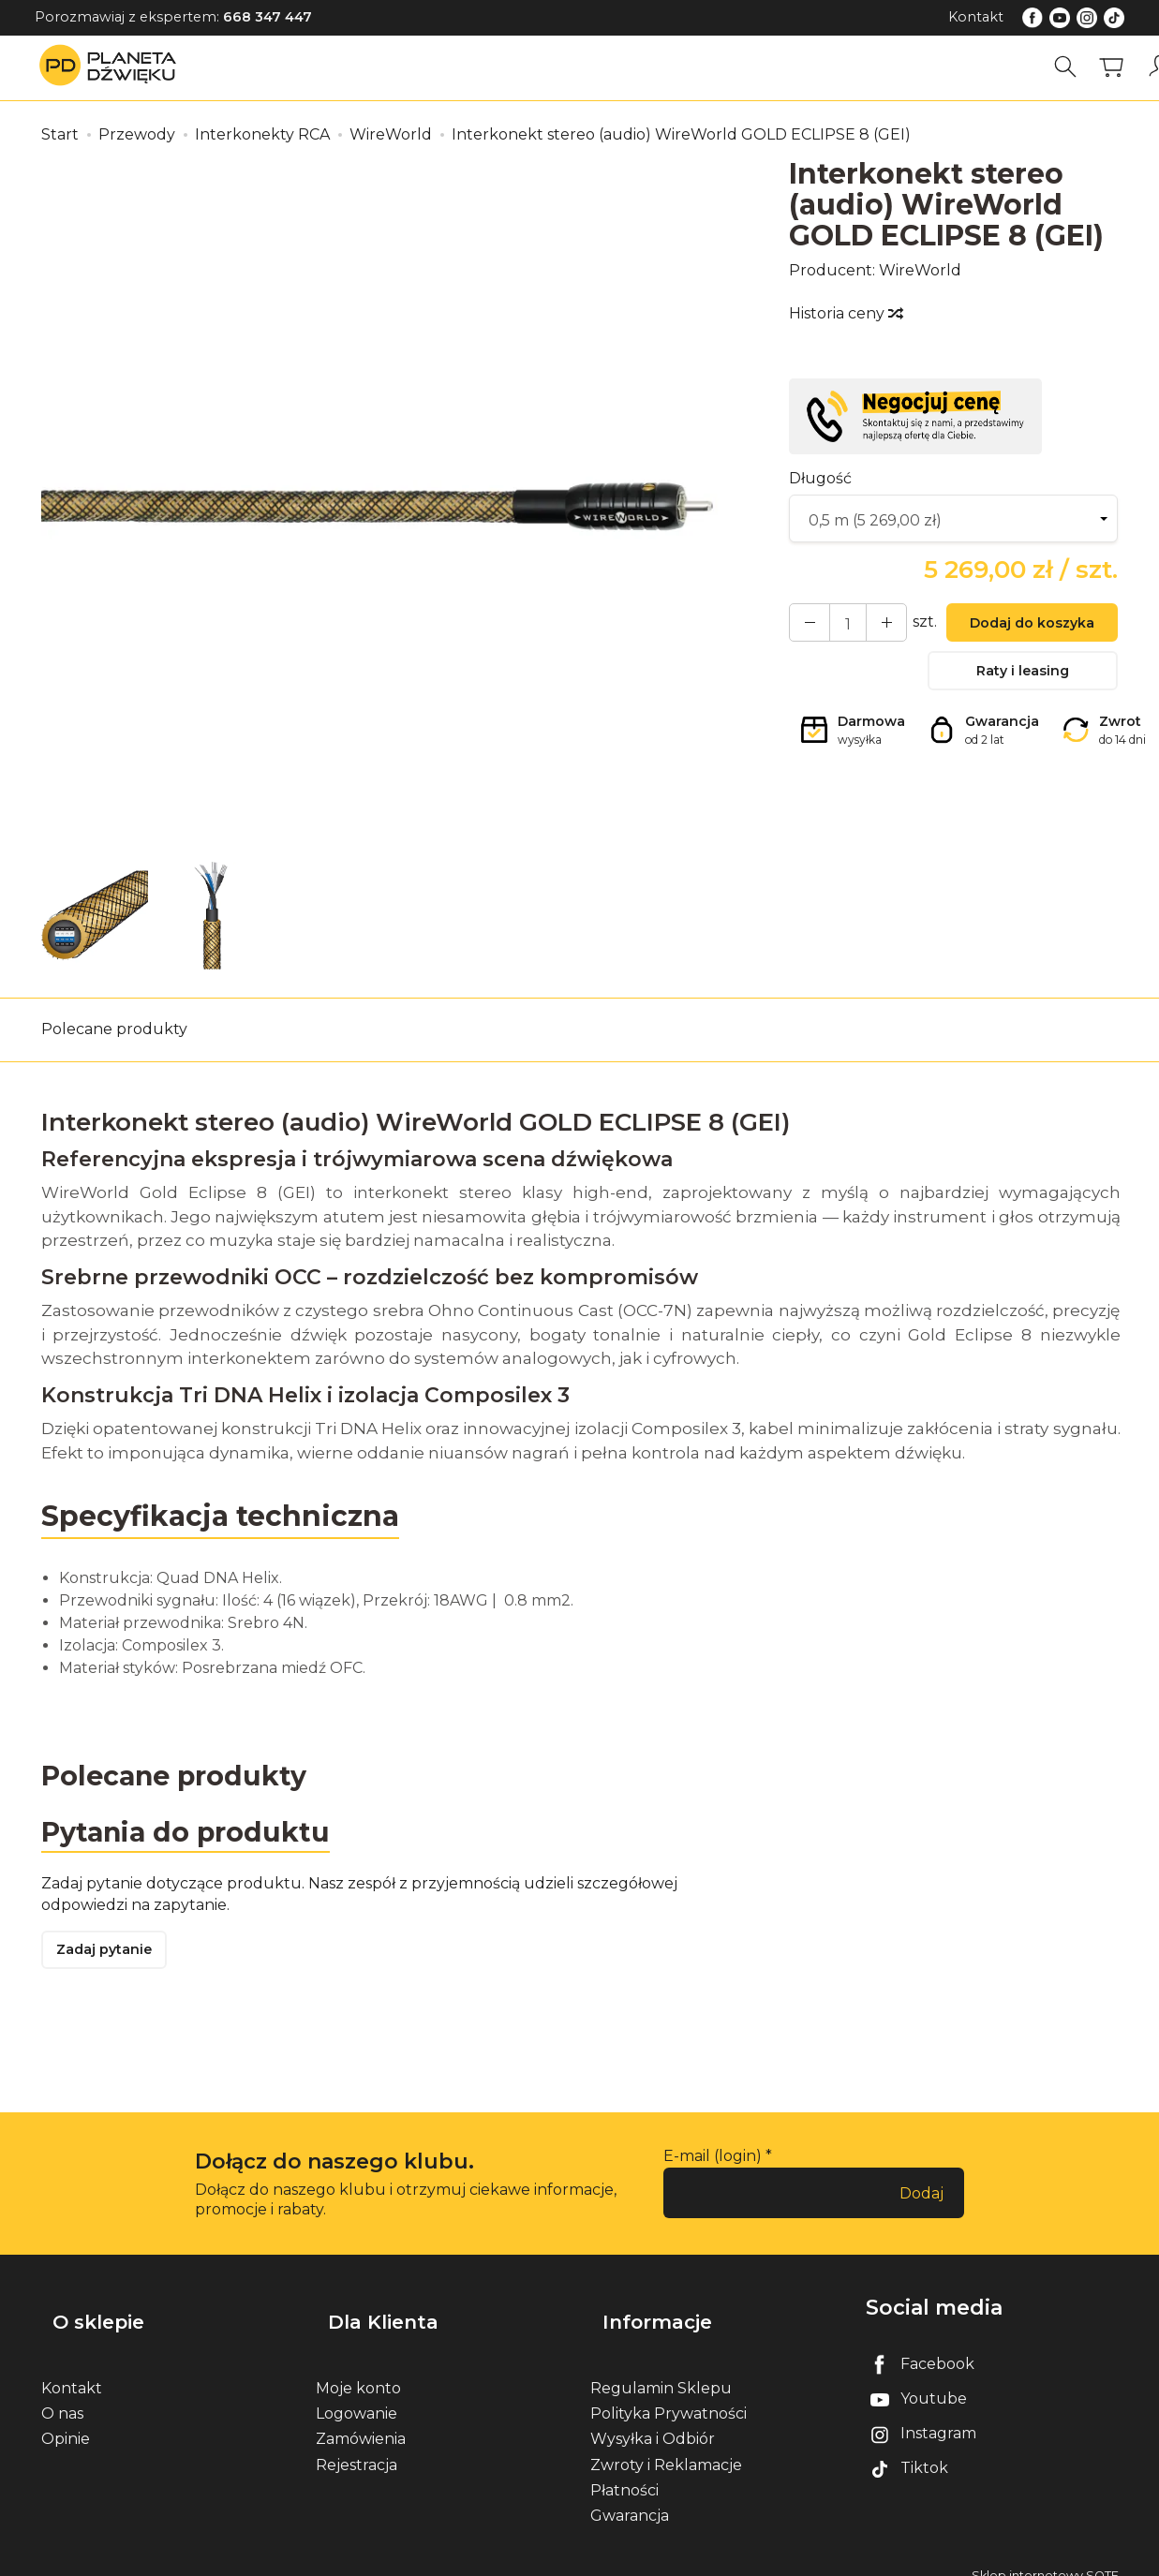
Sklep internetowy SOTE (1045, 2557)
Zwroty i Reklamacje (666, 2445)
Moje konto (358, 2368)
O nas (62, 2395)
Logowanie (356, 2395)
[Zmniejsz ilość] (872, 624)
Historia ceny (845, 313)
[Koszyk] (1118, 67)
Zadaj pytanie (111, 1957)
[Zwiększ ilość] (805, 624)
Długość (820, 478)
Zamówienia (361, 2420)
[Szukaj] (1072, 67)
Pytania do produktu (193, 1834)
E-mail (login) (712, 2164)
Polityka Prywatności (668, 2395)
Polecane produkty (114, 1029)
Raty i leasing (1023, 679)
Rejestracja (356, 2445)
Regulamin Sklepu (661, 2368)
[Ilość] (838, 624)
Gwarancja (629, 2496)
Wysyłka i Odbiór (652, 2420)
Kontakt (975, 16)
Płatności (624, 2471)
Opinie (65, 2420)
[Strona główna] (112, 67)
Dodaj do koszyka (1023, 626)
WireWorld (920, 270)
